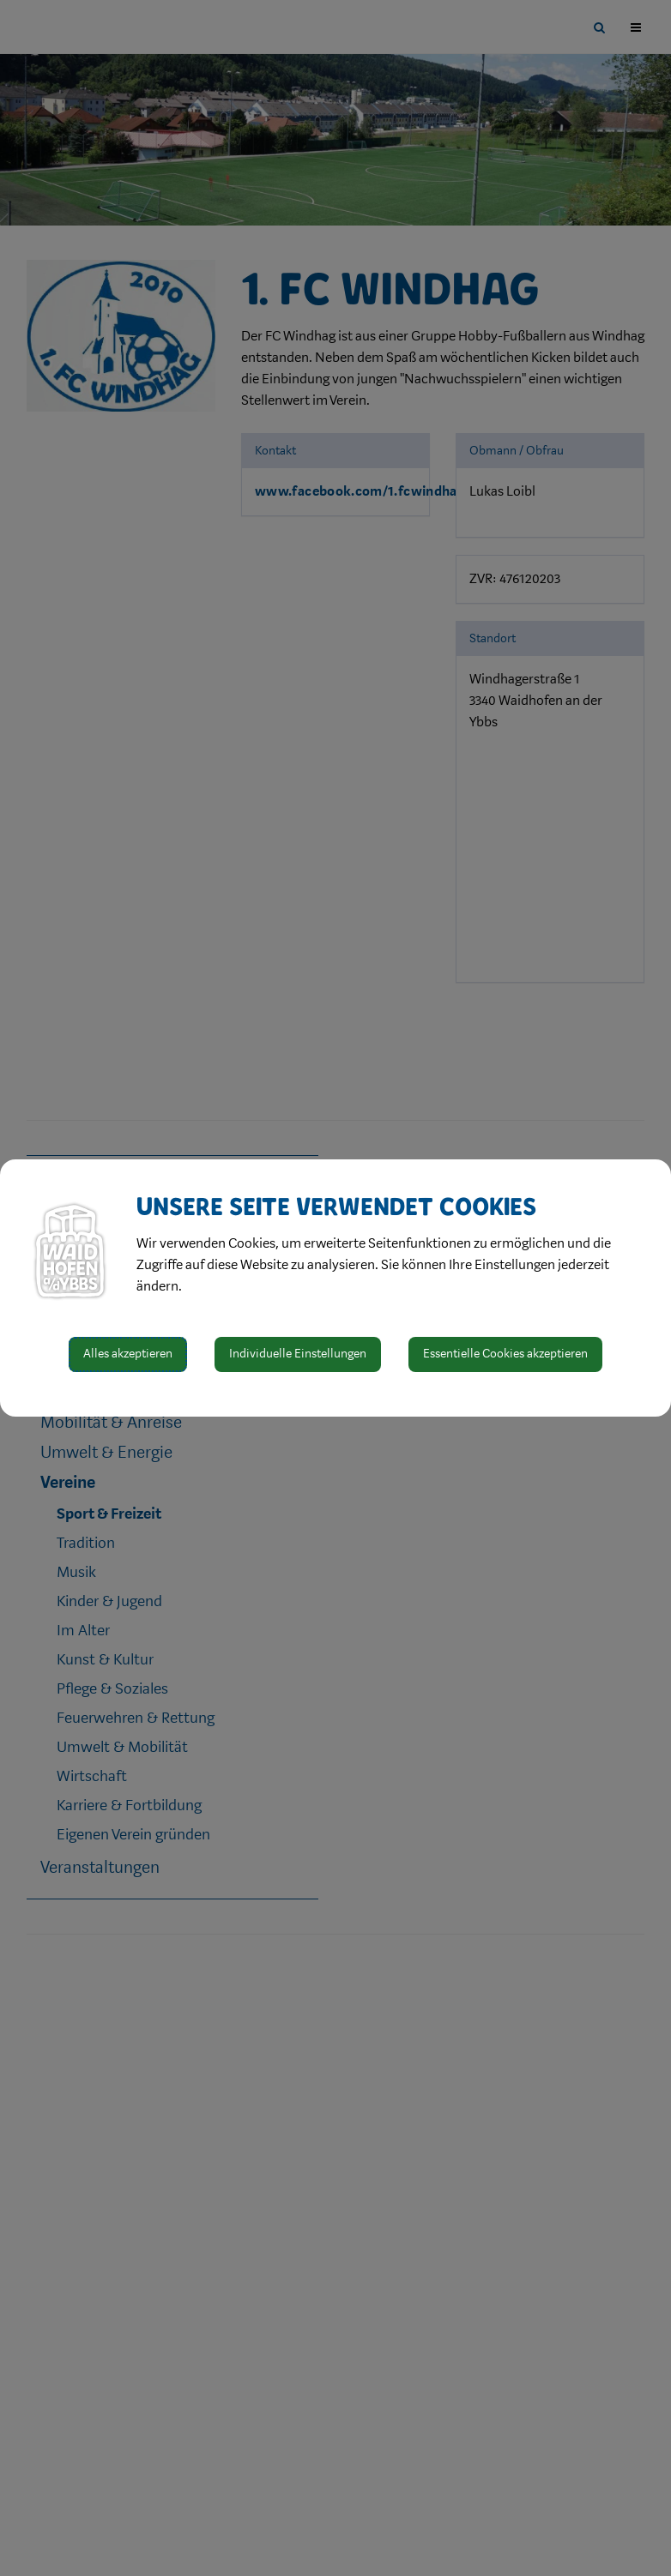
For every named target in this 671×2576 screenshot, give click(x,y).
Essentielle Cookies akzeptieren (505, 1353)
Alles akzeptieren (127, 1353)
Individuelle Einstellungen (297, 1353)
